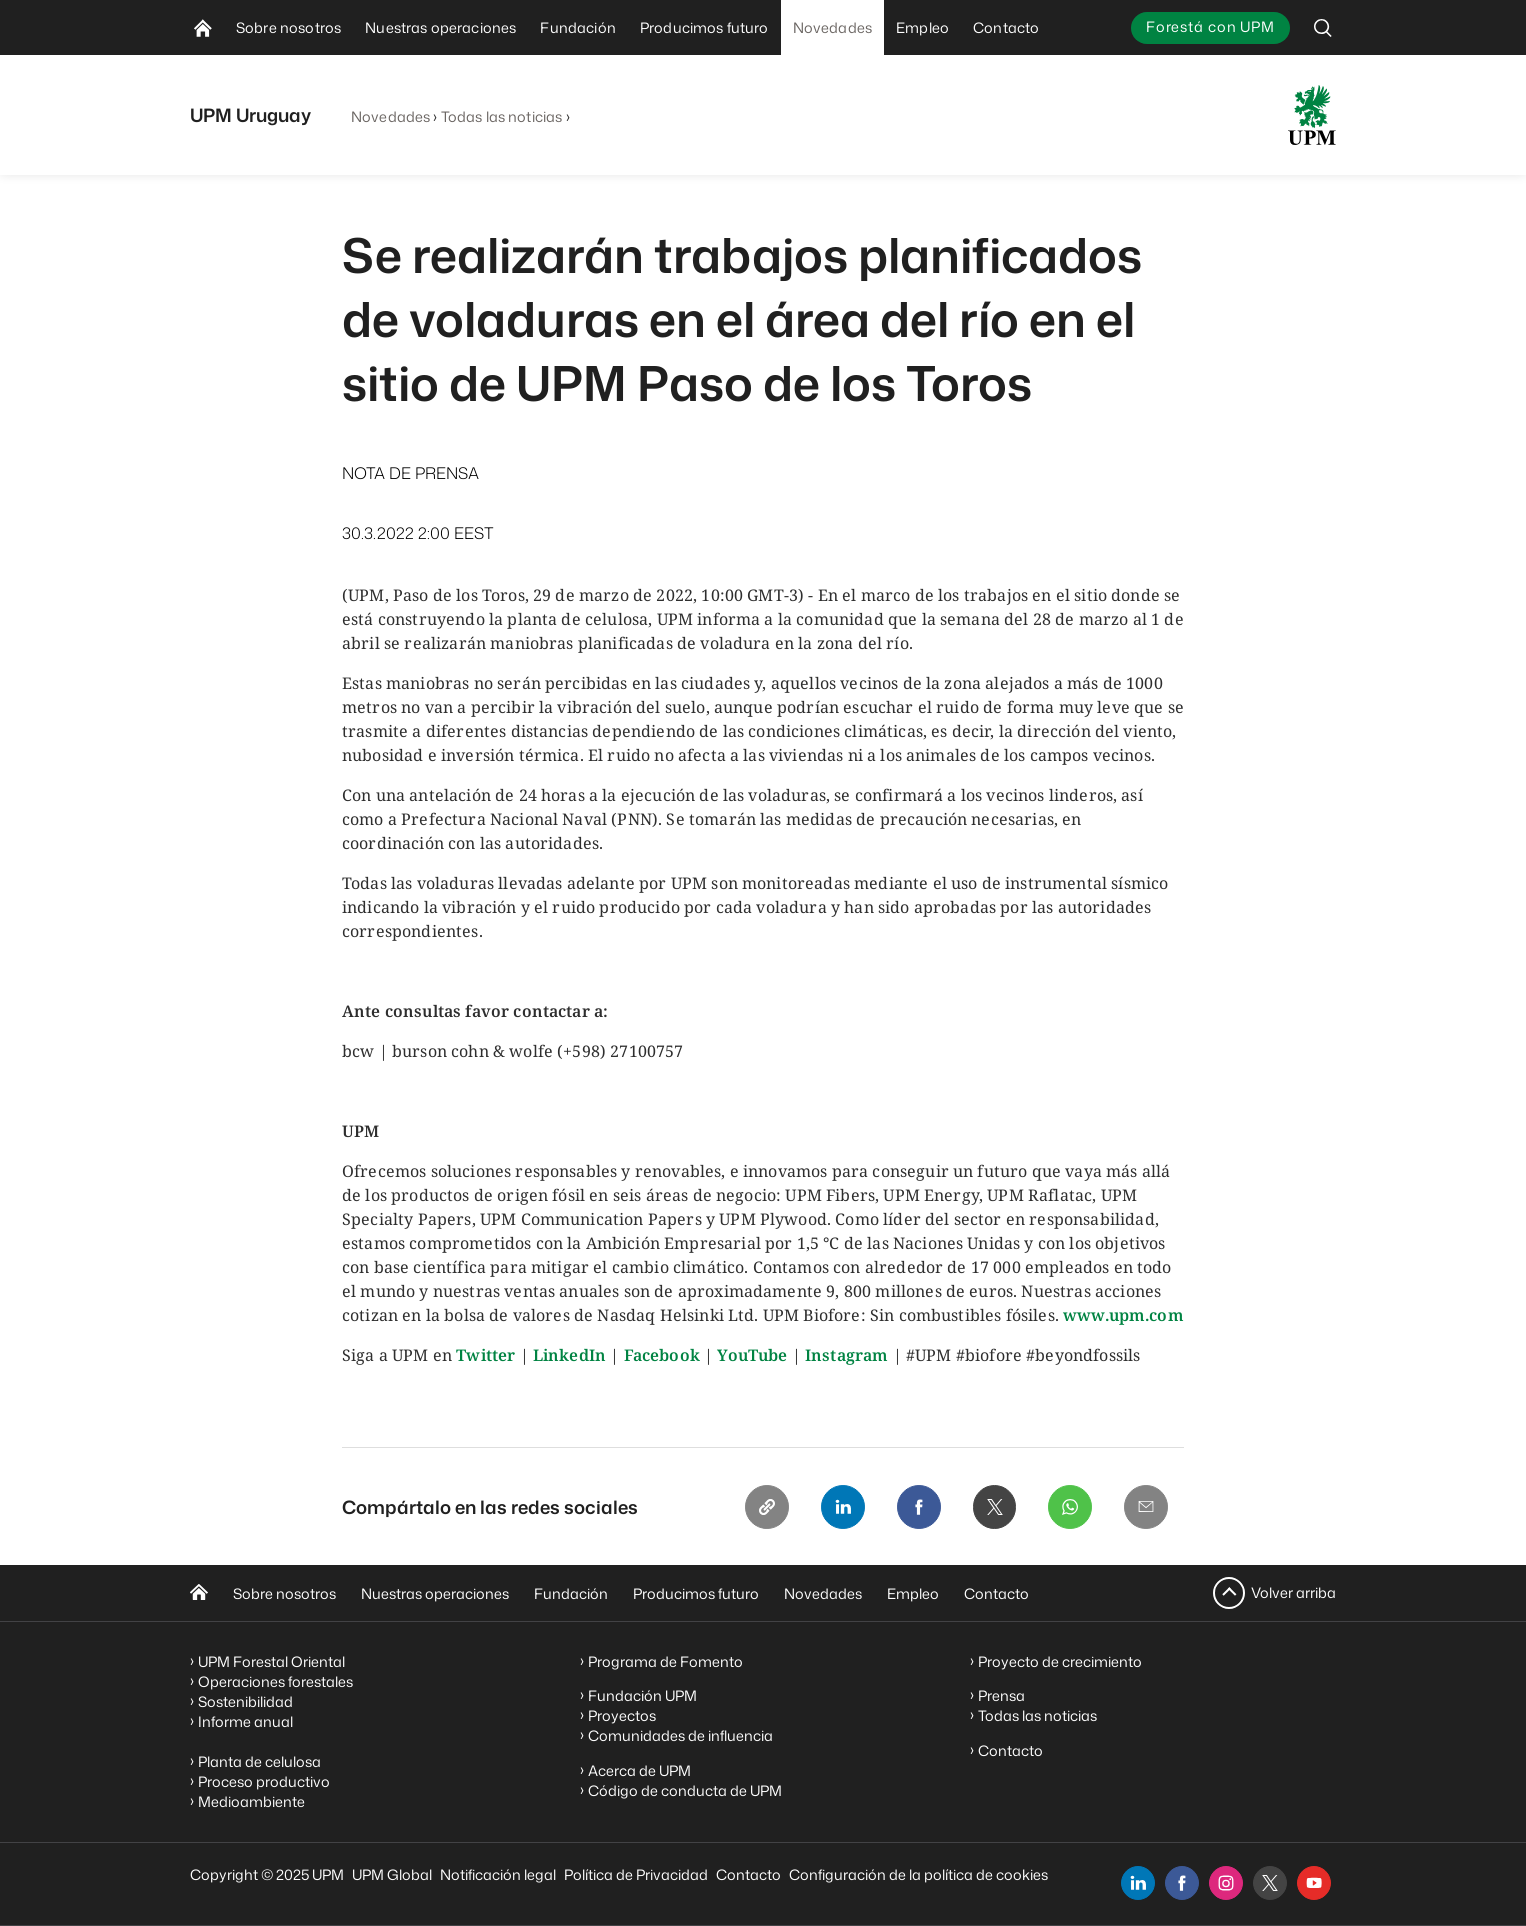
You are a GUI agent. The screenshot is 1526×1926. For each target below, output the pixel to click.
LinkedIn (569, 1355)
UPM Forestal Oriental (271, 1661)
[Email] (1146, 1507)
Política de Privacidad (636, 1874)
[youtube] (1314, 1883)
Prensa (1001, 1695)
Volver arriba (1293, 1592)
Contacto (996, 1593)
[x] (1270, 1883)
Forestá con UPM (1210, 26)
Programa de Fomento (665, 1661)
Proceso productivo (264, 1781)
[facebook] (1182, 1883)
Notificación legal (498, 1874)
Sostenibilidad (245, 1701)
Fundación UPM (642, 1695)
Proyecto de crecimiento (1060, 1661)
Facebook (662, 1355)
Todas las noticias (502, 116)
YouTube (752, 1355)
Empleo (913, 1593)
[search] (1323, 27)
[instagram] (1226, 1883)
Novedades (390, 116)
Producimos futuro (696, 1593)
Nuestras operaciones (435, 1593)
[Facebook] (918, 1507)
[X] (994, 1507)
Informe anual (245, 1721)
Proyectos (622, 1715)
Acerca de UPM (639, 1770)
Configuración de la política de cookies (918, 1874)
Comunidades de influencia (680, 1735)
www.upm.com (1123, 1315)
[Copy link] (766, 1507)
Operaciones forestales (275, 1681)
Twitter (485, 1355)
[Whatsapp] (1070, 1507)
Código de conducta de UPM (685, 1790)
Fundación (571, 1593)
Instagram (846, 1355)
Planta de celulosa (259, 1761)
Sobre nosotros (284, 1593)
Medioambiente (251, 1801)
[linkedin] (1138, 1883)
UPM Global (392, 1874)
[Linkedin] (842, 1507)
